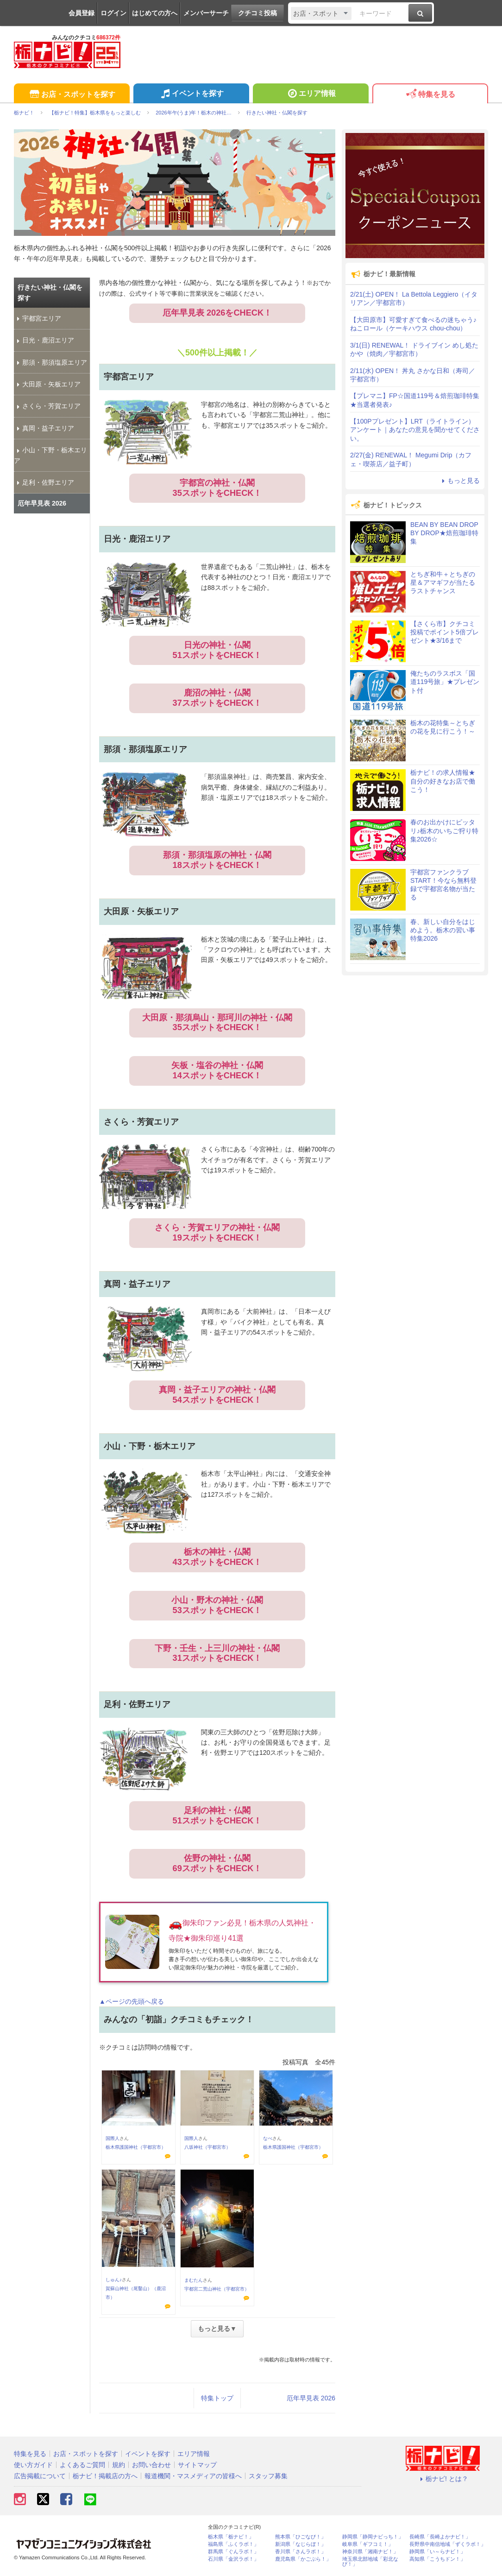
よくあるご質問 (82, 2464)
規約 (118, 2464)
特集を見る (430, 95)
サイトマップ (197, 2464)
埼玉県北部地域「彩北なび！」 (370, 2562)
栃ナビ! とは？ (442, 2478)
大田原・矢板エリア (47, 384)
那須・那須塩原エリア (50, 362)
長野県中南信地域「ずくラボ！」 (447, 2544)
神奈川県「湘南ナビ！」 (370, 2551)
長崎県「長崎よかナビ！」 (440, 2536)
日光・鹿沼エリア (44, 340)
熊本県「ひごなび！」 (300, 2536)
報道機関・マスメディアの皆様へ (193, 2476)
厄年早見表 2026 (311, 2398)
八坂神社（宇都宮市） (207, 2147)
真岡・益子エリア (44, 428)
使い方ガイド (33, 2464)
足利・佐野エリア (44, 482)
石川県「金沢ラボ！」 (233, 2559)
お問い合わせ (151, 2464)
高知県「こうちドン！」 (437, 2559)
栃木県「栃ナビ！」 (231, 2536)
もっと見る (459, 480)
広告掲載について (40, 2476)
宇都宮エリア (37, 318)
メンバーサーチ (206, 13)
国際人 (112, 2138)
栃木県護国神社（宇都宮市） (136, 2147)
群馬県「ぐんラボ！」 (233, 2551)
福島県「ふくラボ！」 (233, 2544)
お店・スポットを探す (71, 95)
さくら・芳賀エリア (47, 406)
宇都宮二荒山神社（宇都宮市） (216, 2288)
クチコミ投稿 (257, 13)
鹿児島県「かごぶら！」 (303, 2559)
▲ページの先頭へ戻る (131, 2001)
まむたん (193, 2280)
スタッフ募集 (268, 2476)
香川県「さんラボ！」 (300, 2551)
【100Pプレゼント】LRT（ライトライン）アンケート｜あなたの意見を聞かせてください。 (415, 430)
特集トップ (217, 2398)
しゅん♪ (114, 2279)
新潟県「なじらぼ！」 (300, 2544)
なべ (267, 2138)
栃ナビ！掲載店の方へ (105, 2476)
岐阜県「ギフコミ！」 (367, 2544)
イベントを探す (191, 94)
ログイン (113, 13)
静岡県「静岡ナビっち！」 (372, 2536)
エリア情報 (310, 94)
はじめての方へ (154, 13)
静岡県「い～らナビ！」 (437, 2551)
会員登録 (81, 13)
